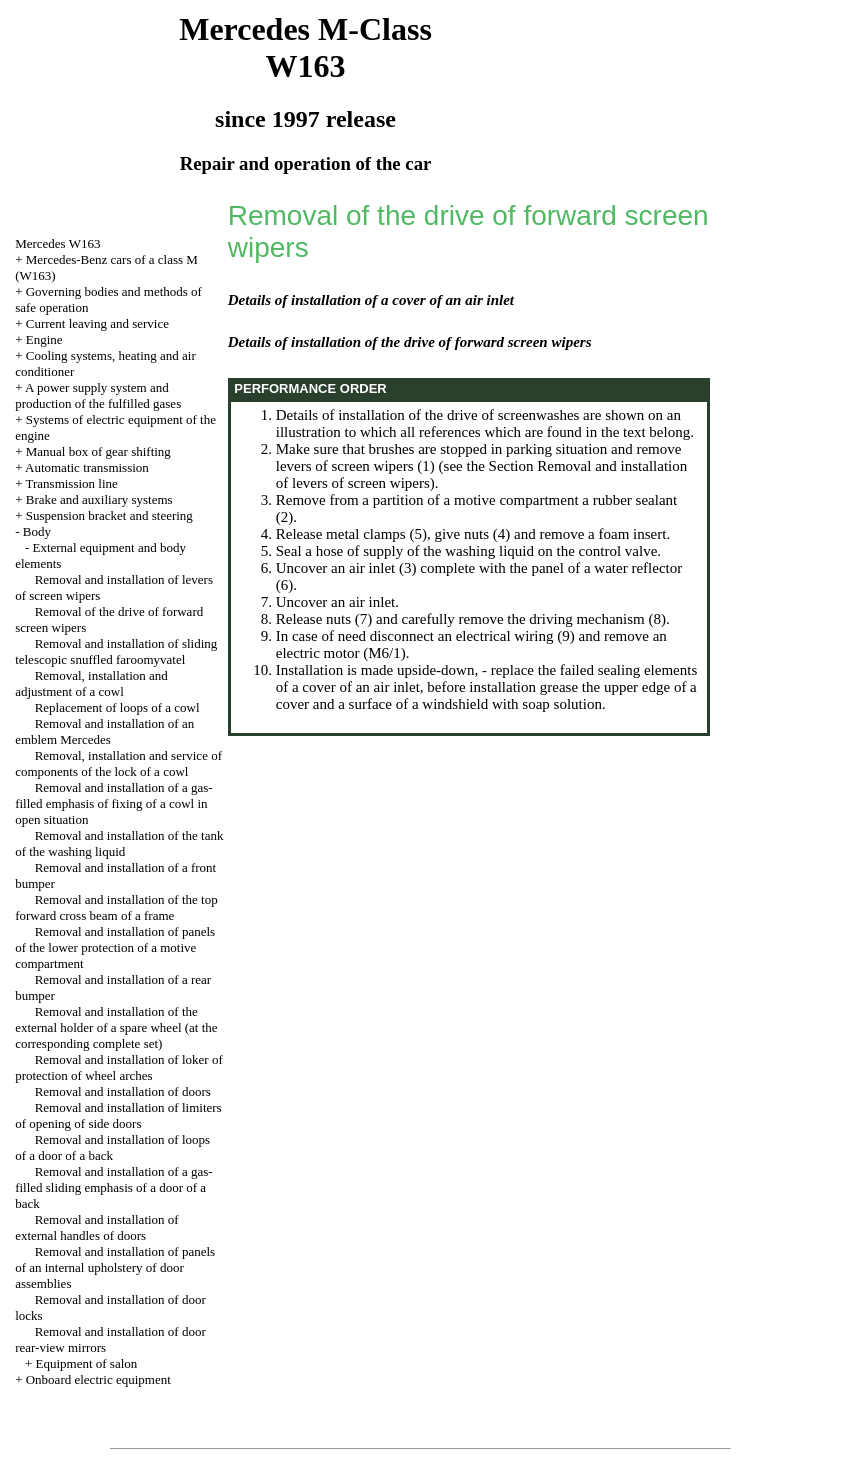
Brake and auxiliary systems (99, 499)
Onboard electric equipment (98, 1379)
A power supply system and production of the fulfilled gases (98, 395)
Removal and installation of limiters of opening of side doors (118, 1115)
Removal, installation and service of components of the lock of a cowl (118, 763)
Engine (44, 339)
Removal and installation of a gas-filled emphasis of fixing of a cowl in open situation (113, 803)
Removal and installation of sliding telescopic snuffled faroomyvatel (116, 651)
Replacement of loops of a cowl (117, 707)
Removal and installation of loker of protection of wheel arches (119, 1067)
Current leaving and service (97, 323)
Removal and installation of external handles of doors (97, 1227)
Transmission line (71, 483)
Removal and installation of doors (123, 1091)
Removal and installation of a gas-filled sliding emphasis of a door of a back (113, 1187)
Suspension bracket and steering (109, 515)
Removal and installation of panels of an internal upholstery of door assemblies (115, 1267)
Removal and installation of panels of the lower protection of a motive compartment (115, 947)
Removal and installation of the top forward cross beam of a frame (116, 907)
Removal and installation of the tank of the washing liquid (119, 843)
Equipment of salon (86, 1363)
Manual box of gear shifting (98, 451)
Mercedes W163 (57, 243)
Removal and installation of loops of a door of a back (112, 1147)
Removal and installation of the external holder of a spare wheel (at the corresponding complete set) (116, 1027)
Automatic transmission (87, 467)
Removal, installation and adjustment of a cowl (91, 683)
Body (37, 531)
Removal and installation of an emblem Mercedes (104, 731)
